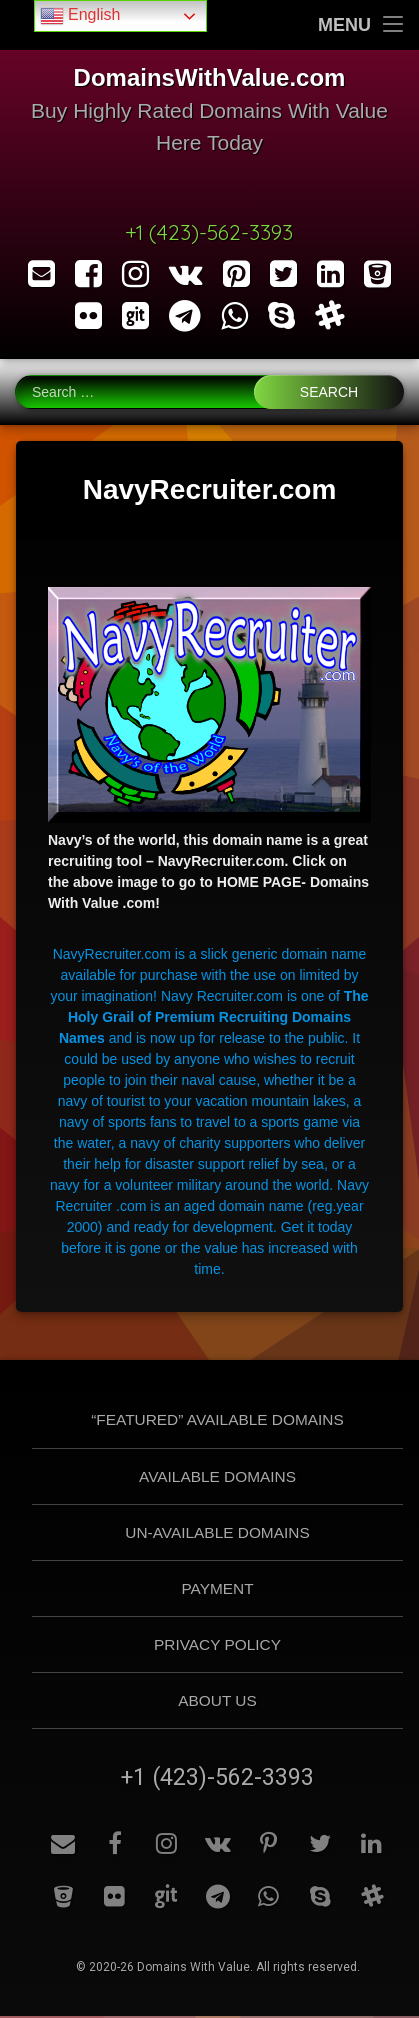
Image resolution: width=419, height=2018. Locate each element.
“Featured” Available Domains (217, 1421)
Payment (217, 1589)
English (80, 16)
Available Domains (217, 1477)
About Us (217, 1701)
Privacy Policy (217, 1645)
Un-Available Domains (217, 1533)
